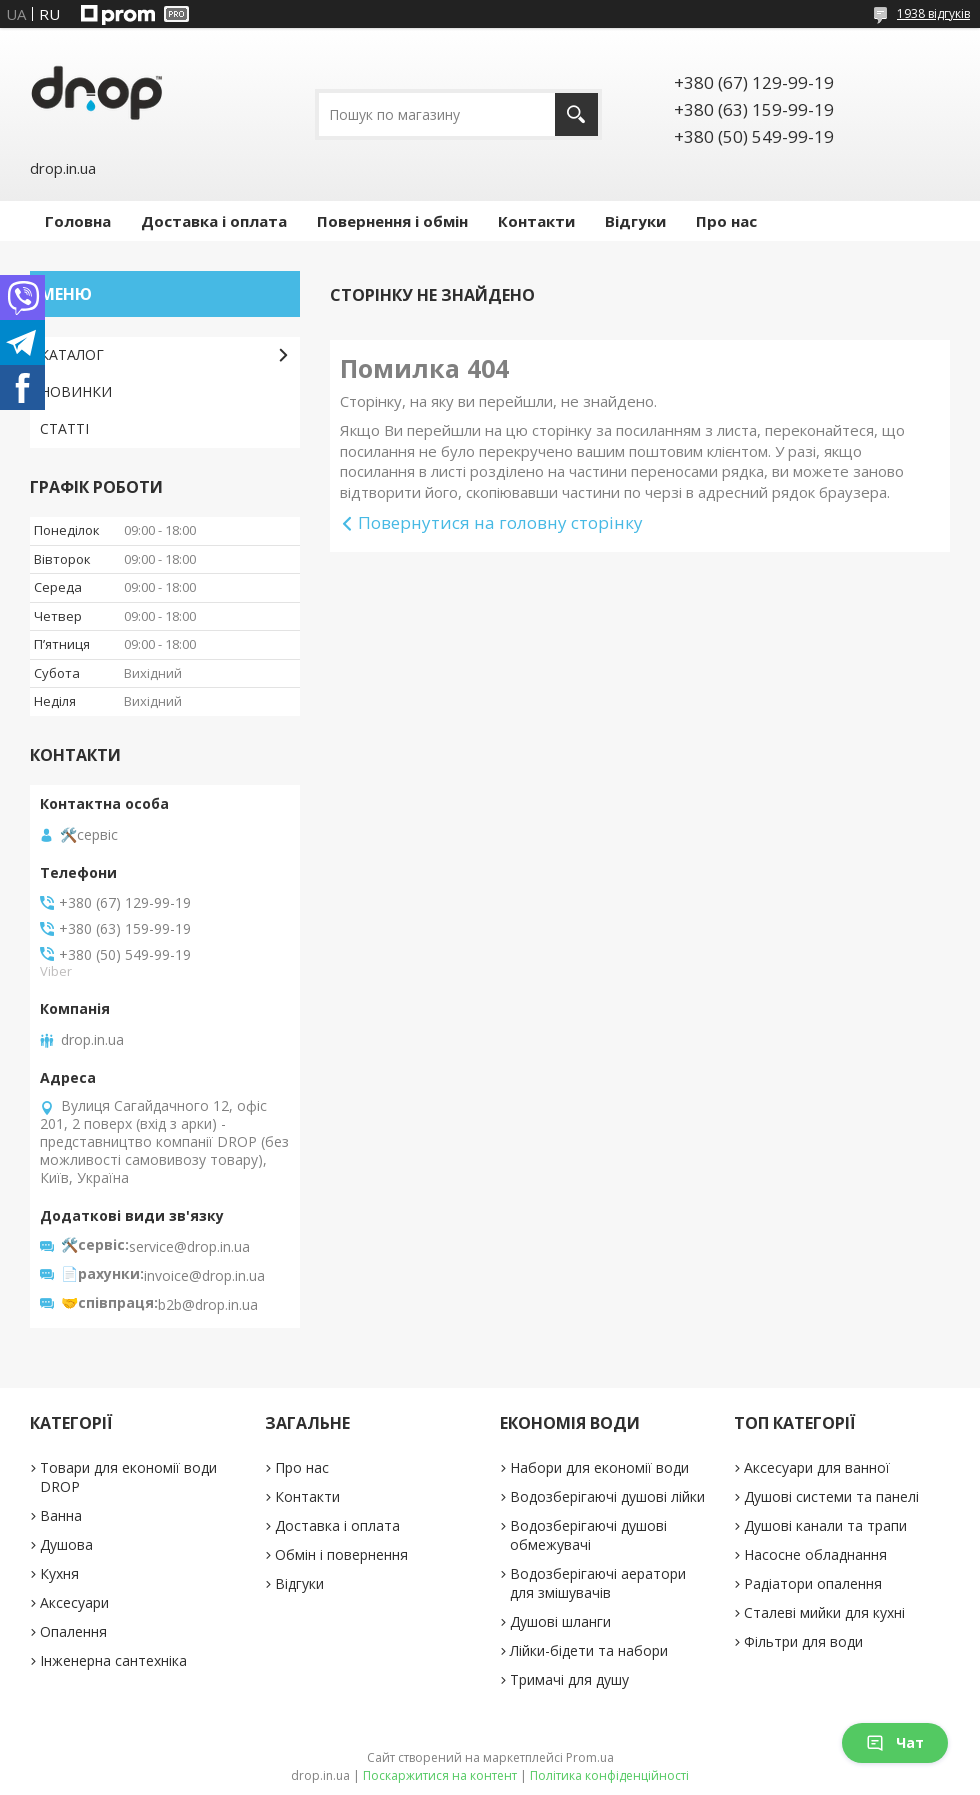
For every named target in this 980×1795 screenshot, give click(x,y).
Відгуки (635, 221)
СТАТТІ (64, 428)
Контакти (536, 221)
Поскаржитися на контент (440, 1775)
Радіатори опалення (813, 1583)
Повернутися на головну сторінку (500, 522)
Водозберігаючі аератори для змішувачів (598, 1583)
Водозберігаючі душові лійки (607, 1496)
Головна (78, 221)
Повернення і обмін (392, 221)
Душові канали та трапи (825, 1525)
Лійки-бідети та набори (589, 1650)
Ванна (61, 1515)
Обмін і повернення (341, 1554)
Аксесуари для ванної (817, 1467)
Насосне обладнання (815, 1554)
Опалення (73, 1631)
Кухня (59, 1573)
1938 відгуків (933, 13)
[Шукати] (576, 114)
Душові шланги (560, 1621)
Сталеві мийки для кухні (824, 1612)
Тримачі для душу (569, 1679)
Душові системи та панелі (831, 1496)
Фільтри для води (803, 1641)
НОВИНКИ (76, 391)
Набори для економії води (599, 1467)
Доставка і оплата (214, 221)
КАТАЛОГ (72, 354)
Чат (895, 1742)
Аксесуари (74, 1602)
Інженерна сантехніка (113, 1660)
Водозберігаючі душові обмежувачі (588, 1535)
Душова (66, 1544)
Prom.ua (590, 1757)
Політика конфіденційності (609, 1775)
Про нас (726, 221)
